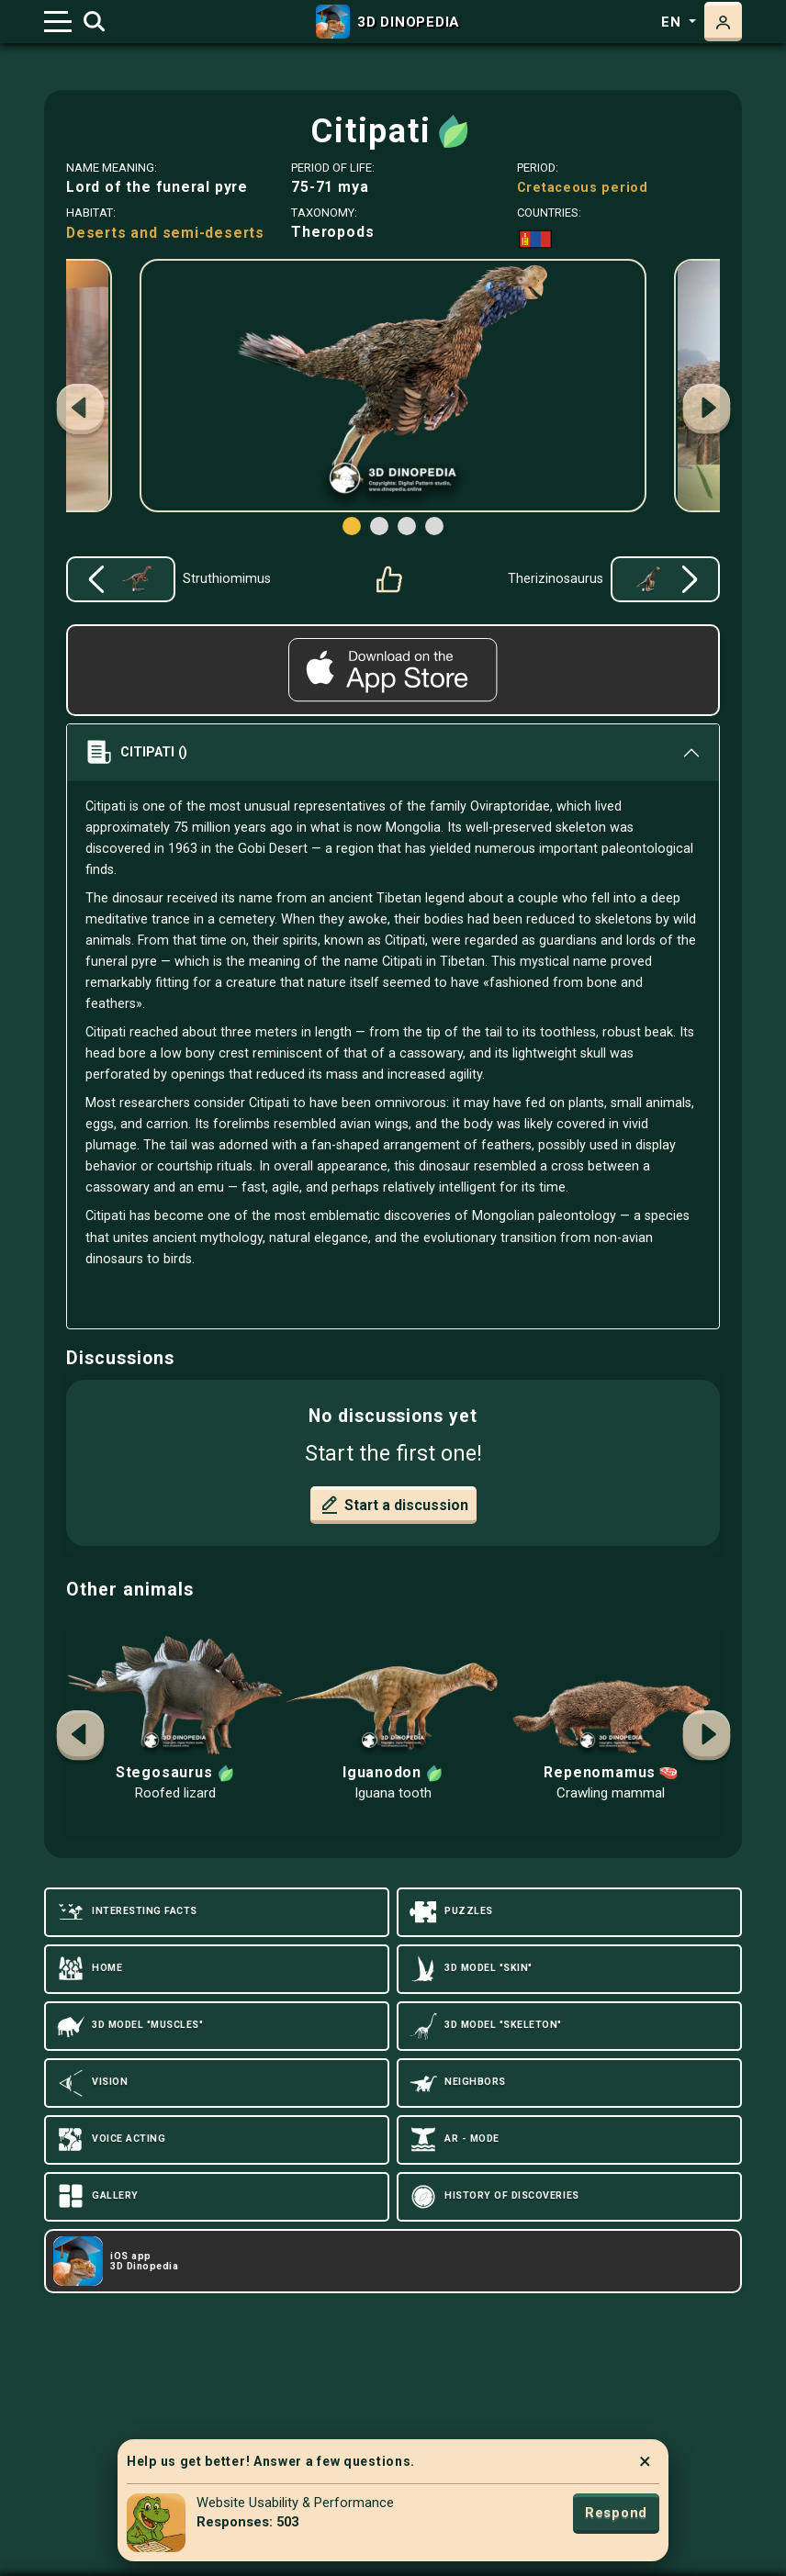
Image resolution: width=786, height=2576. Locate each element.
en (673, 22)
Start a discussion (393, 1505)
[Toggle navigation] (58, 22)
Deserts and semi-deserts (165, 232)
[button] (706, 411)
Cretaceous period (582, 187)
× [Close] (645, 2461)
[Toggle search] (94, 22)
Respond (616, 2512)
